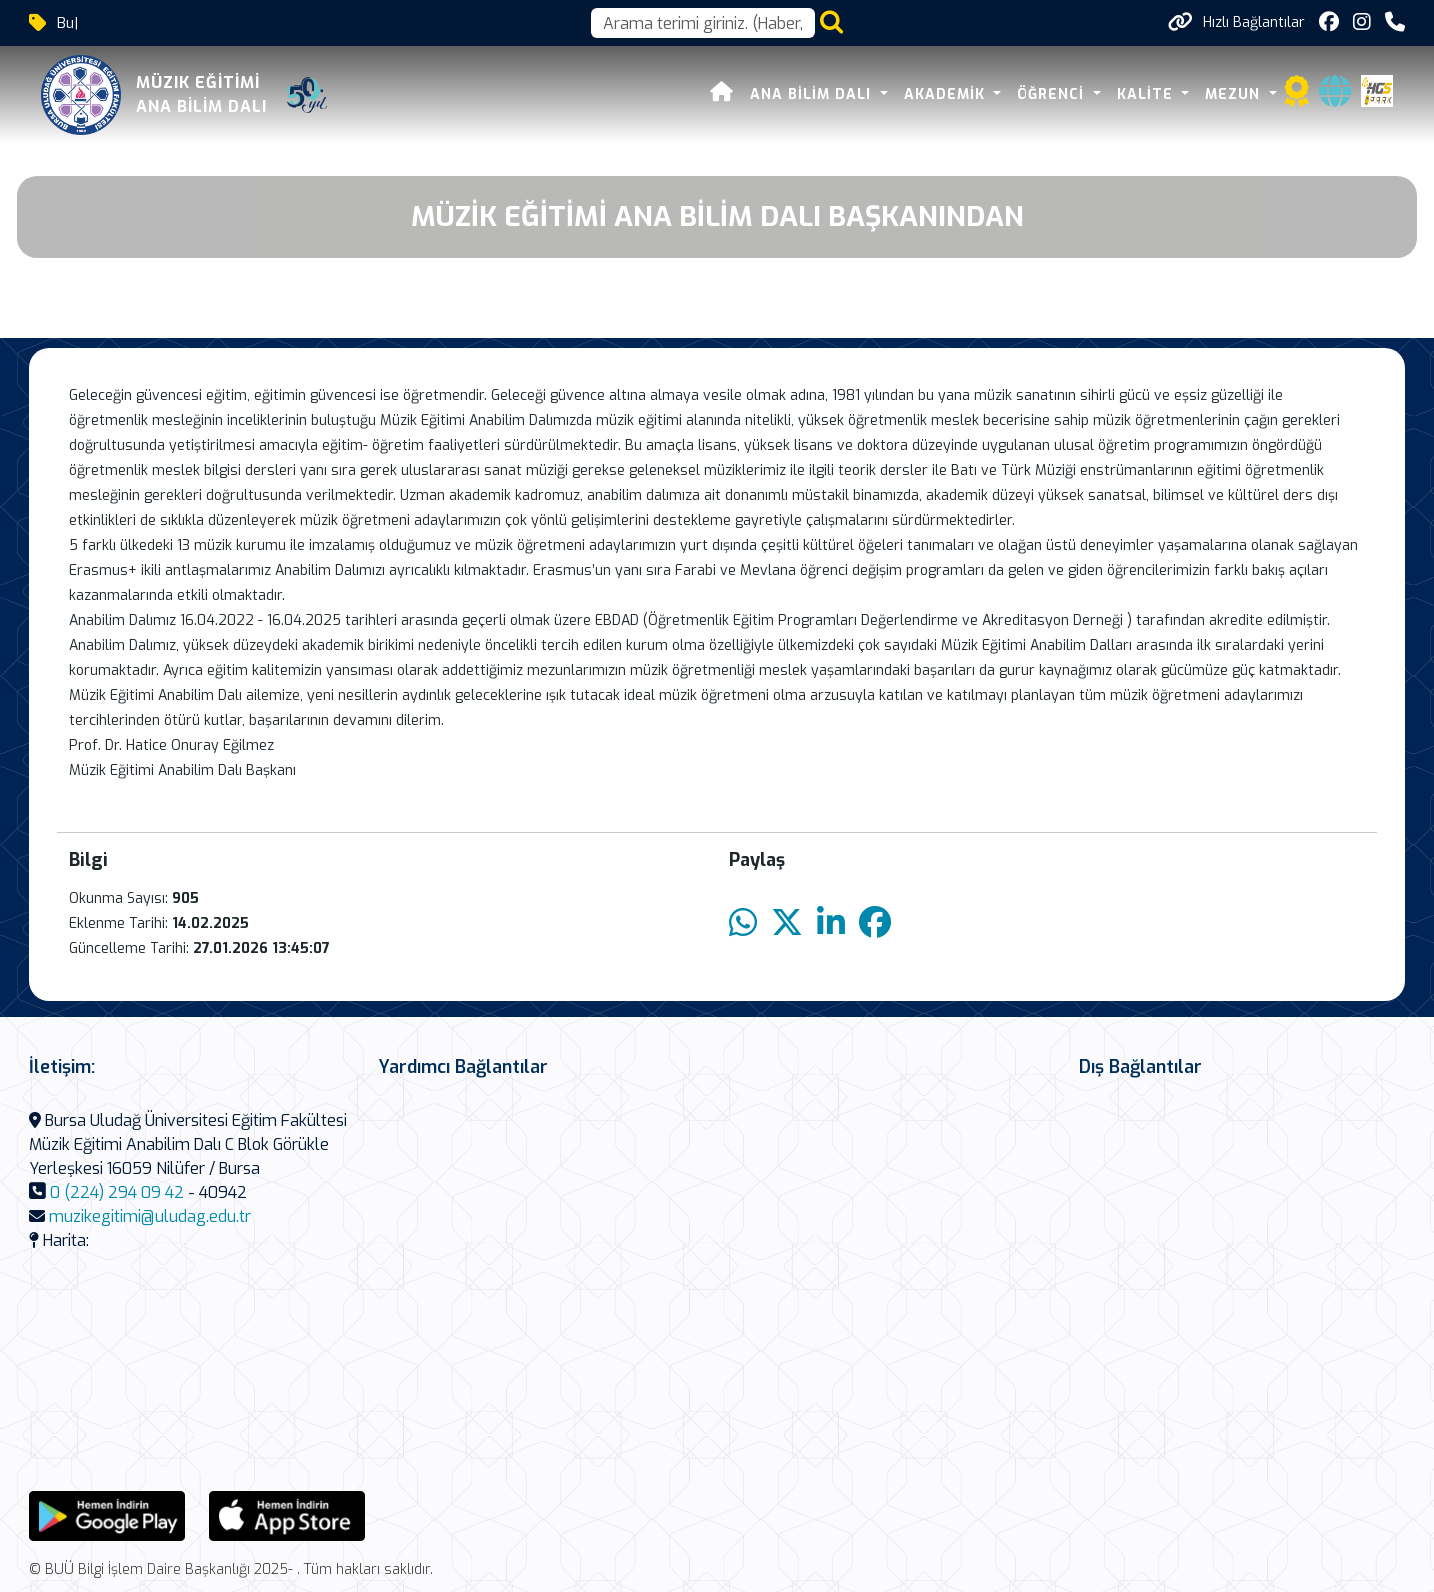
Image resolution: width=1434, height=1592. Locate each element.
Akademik (947, 94)
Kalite (1147, 94)
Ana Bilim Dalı (813, 94)
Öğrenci (1053, 94)
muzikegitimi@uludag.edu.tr (150, 1216)
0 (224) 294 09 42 (117, 1192)
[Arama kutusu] (703, 23)
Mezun (1235, 94)
